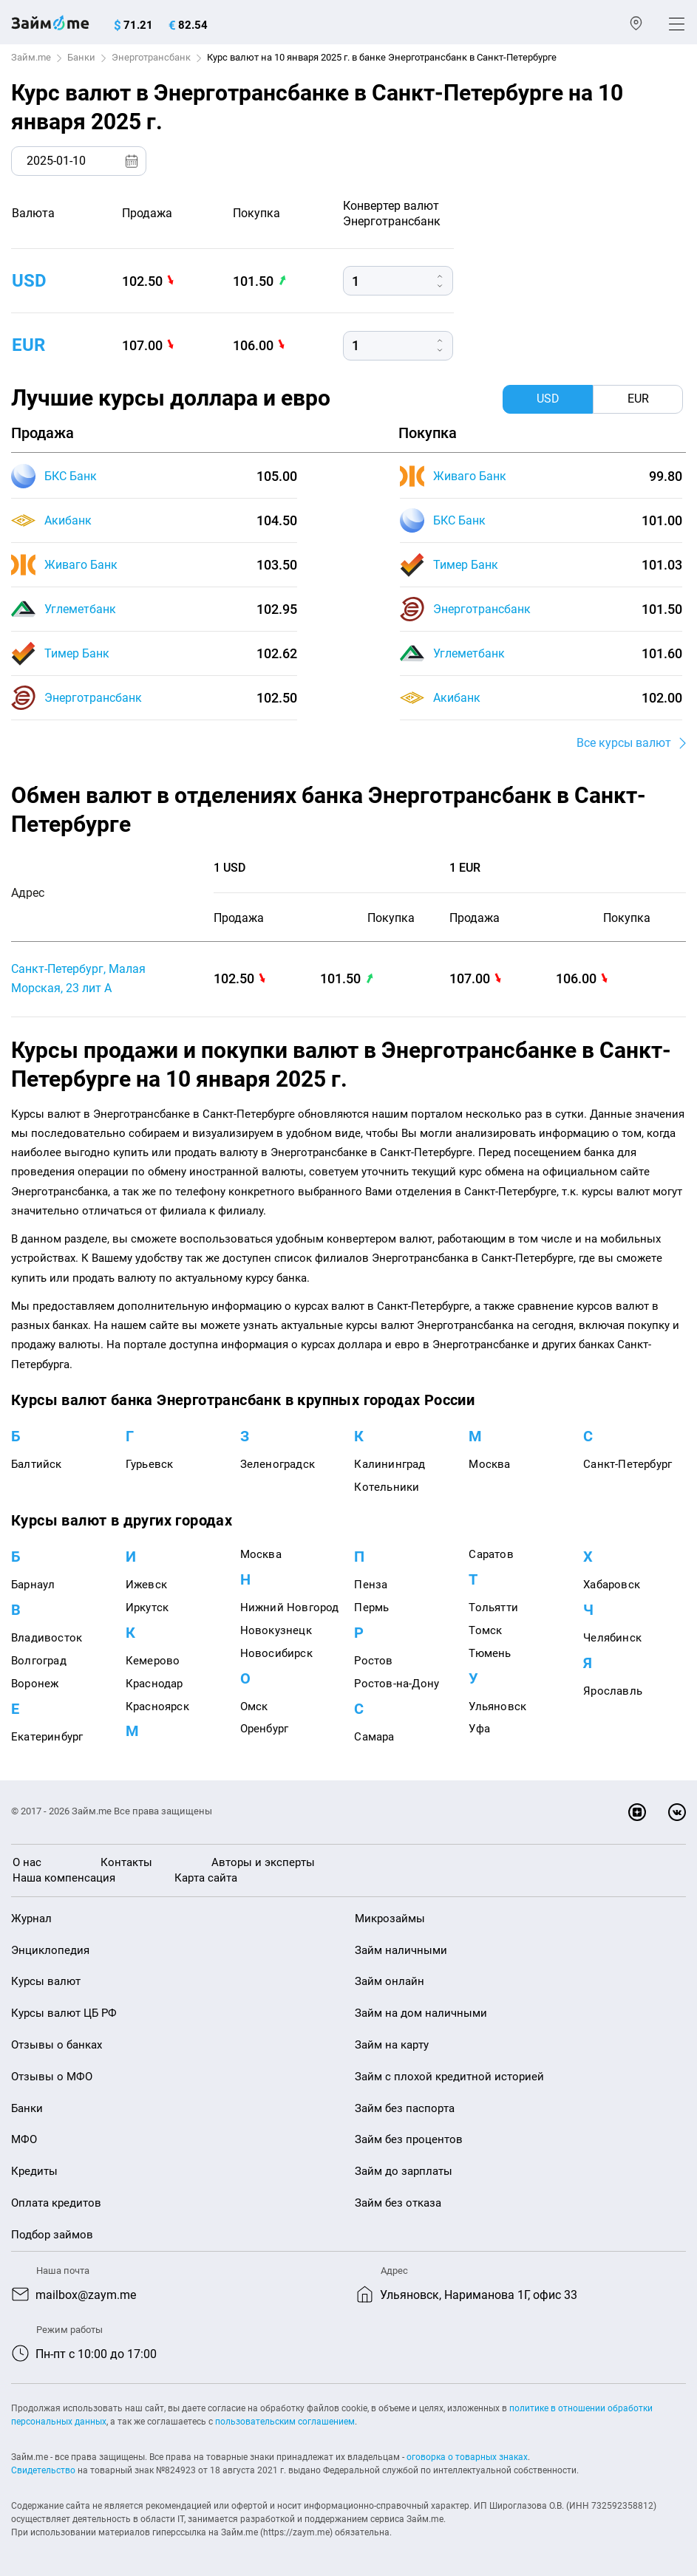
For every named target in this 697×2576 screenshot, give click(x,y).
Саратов (491, 1554)
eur (28, 345)
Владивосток (46, 1637)
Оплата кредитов (56, 2203)
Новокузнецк (276, 1630)
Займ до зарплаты (403, 2171)
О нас (27, 1862)
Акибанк (68, 520)
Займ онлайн (389, 1981)
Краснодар (154, 1683)
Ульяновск (497, 1706)
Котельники (386, 1487)
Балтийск (36, 1464)
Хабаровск (611, 1584)
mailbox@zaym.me (85, 2295)
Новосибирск (276, 1653)
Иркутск (147, 1607)
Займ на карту (392, 2044)
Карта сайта (205, 1878)
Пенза (370, 1584)
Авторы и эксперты (263, 1862)
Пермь (371, 1607)
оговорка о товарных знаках (467, 2457)
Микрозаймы (390, 1918)
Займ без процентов (409, 2139)
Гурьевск (150, 1464)
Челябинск (612, 1637)
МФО (24, 2139)
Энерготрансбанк (151, 57)
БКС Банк (70, 476)
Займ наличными (401, 1950)
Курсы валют (46, 1981)
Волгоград (39, 1660)
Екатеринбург (47, 1736)
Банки (81, 57)
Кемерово (153, 1660)
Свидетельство (43, 2470)
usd (29, 280)
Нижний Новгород (289, 1607)
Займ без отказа (398, 2203)
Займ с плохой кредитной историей (449, 2076)
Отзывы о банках (56, 2044)
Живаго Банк (81, 565)
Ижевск (146, 1584)
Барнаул (33, 1584)
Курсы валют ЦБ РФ (64, 2013)
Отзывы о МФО (51, 2076)
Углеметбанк (80, 609)
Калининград (389, 1464)
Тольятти (493, 1607)
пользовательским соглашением (285, 2421)
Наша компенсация (64, 1878)
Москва (489, 1464)
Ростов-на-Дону (396, 1683)
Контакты (126, 1862)
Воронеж (34, 1683)
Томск (485, 1630)
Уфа (479, 1728)
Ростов (373, 1660)
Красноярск (157, 1706)
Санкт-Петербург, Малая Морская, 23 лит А (78, 978)
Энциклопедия (50, 1950)
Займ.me (31, 57)
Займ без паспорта (405, 2108)
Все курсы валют (624, 743)
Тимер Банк (76, 653)
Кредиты (34, 2171)
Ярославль (612, 1691)
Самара (374, 1736)
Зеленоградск (277, 1464)
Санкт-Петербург (627, 1464)
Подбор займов (52, 2234)
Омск (254, 1706)
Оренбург (264, 1728)
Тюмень (490, 1653)
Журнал (31, 1918)
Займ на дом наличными (421, 2013)
